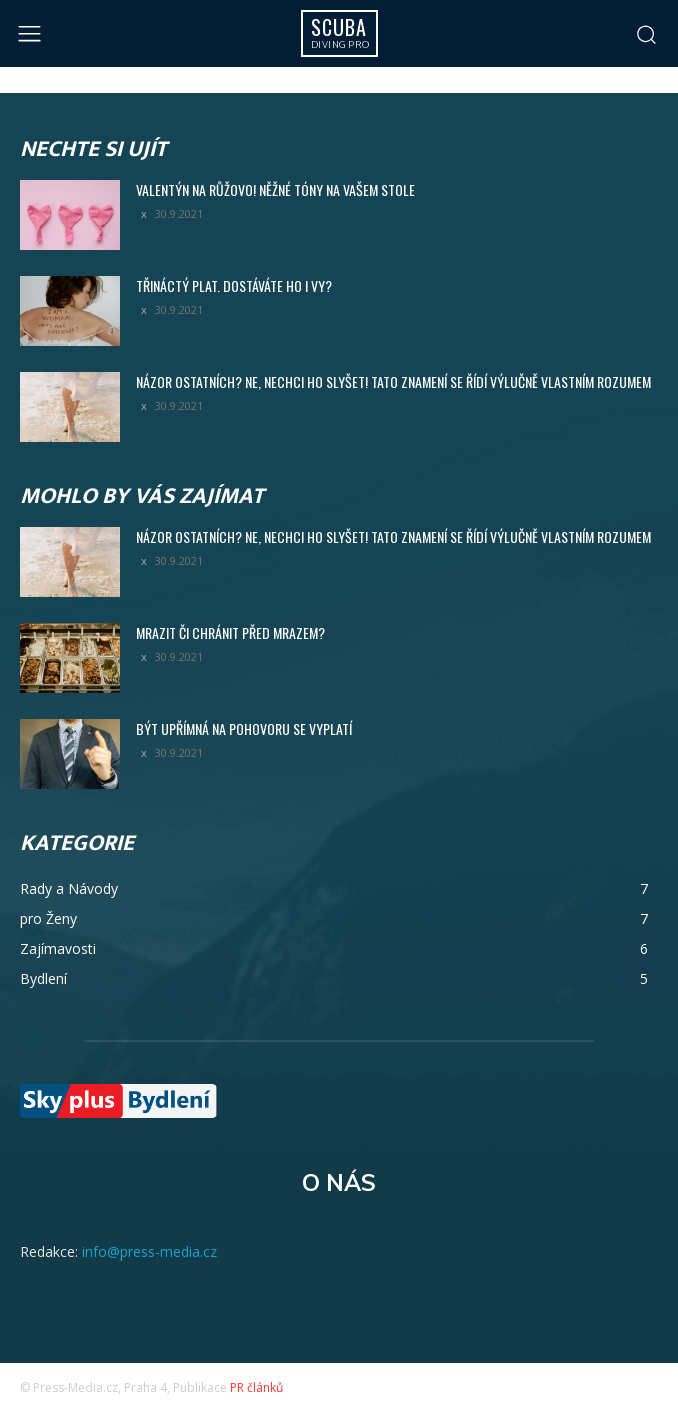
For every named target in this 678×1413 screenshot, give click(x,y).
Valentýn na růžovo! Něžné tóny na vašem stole (275, 189)
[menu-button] (29, 33)
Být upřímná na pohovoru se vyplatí (244, 728)
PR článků (256, 1387)
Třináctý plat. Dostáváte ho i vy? (234, 285)
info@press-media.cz (149, 1251)
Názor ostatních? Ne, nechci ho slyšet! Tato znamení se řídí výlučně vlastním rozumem (393, 381)
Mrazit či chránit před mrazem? (230, 632)
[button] (646, 34)
